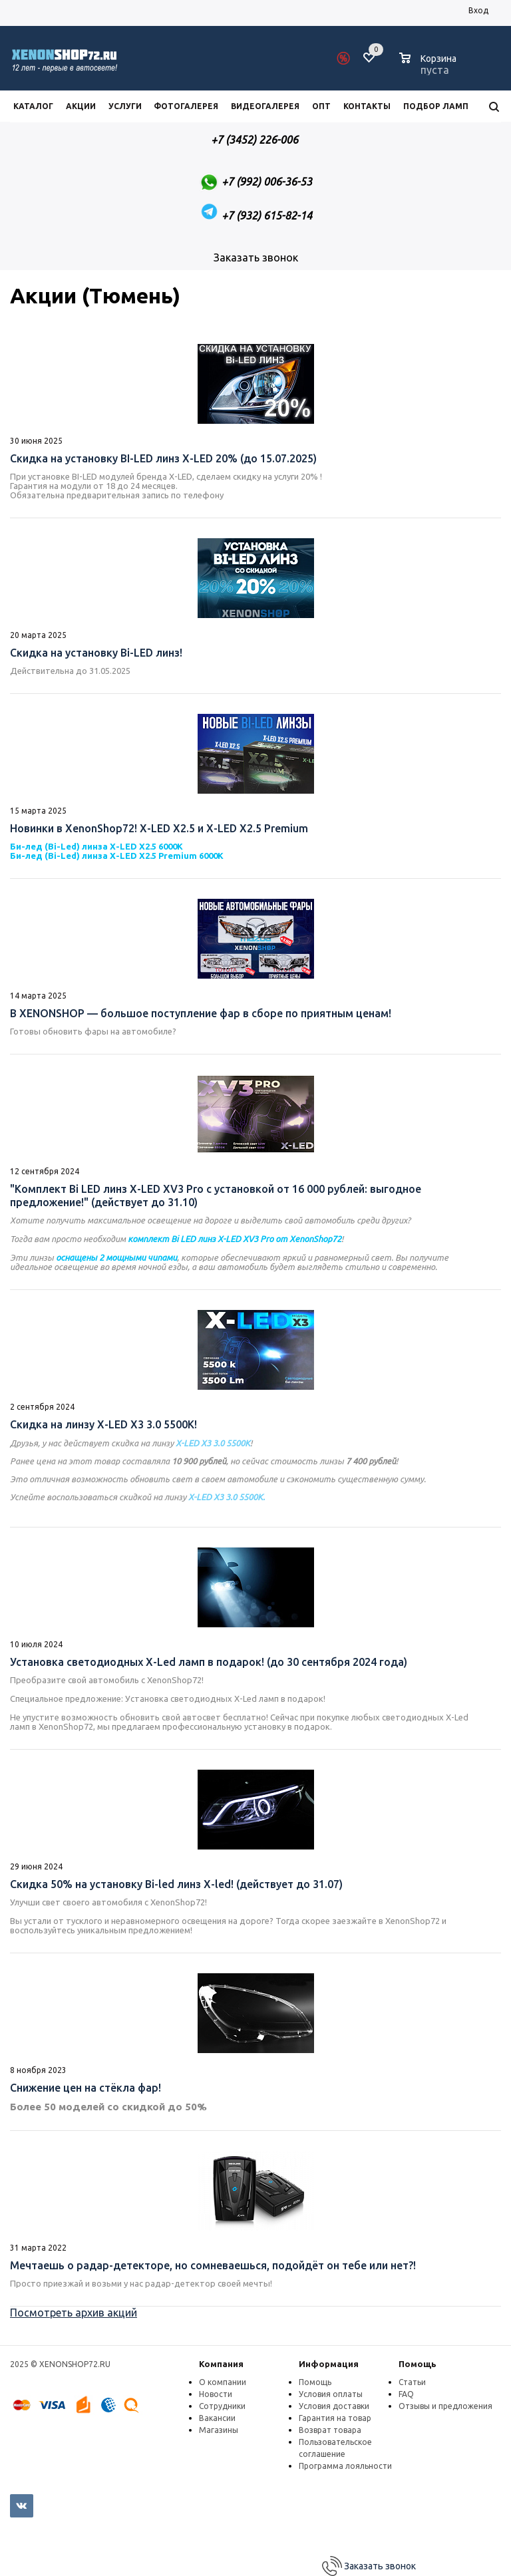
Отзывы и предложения (445, 2406)
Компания (221, 2363)
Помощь (417, 2363)
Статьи (412, 2382)
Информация (329, 2363)
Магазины (218, 2430)
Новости (215, 2394)
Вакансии (217, 2418)
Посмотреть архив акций (73, 2313)
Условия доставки (334, 2406)
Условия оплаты (331, 2394)
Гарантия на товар (335, 2418)
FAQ (406, 2394)
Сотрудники (222, 2406)
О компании (222, 2382)
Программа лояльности (345, 2466)
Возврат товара (330, 2430)
